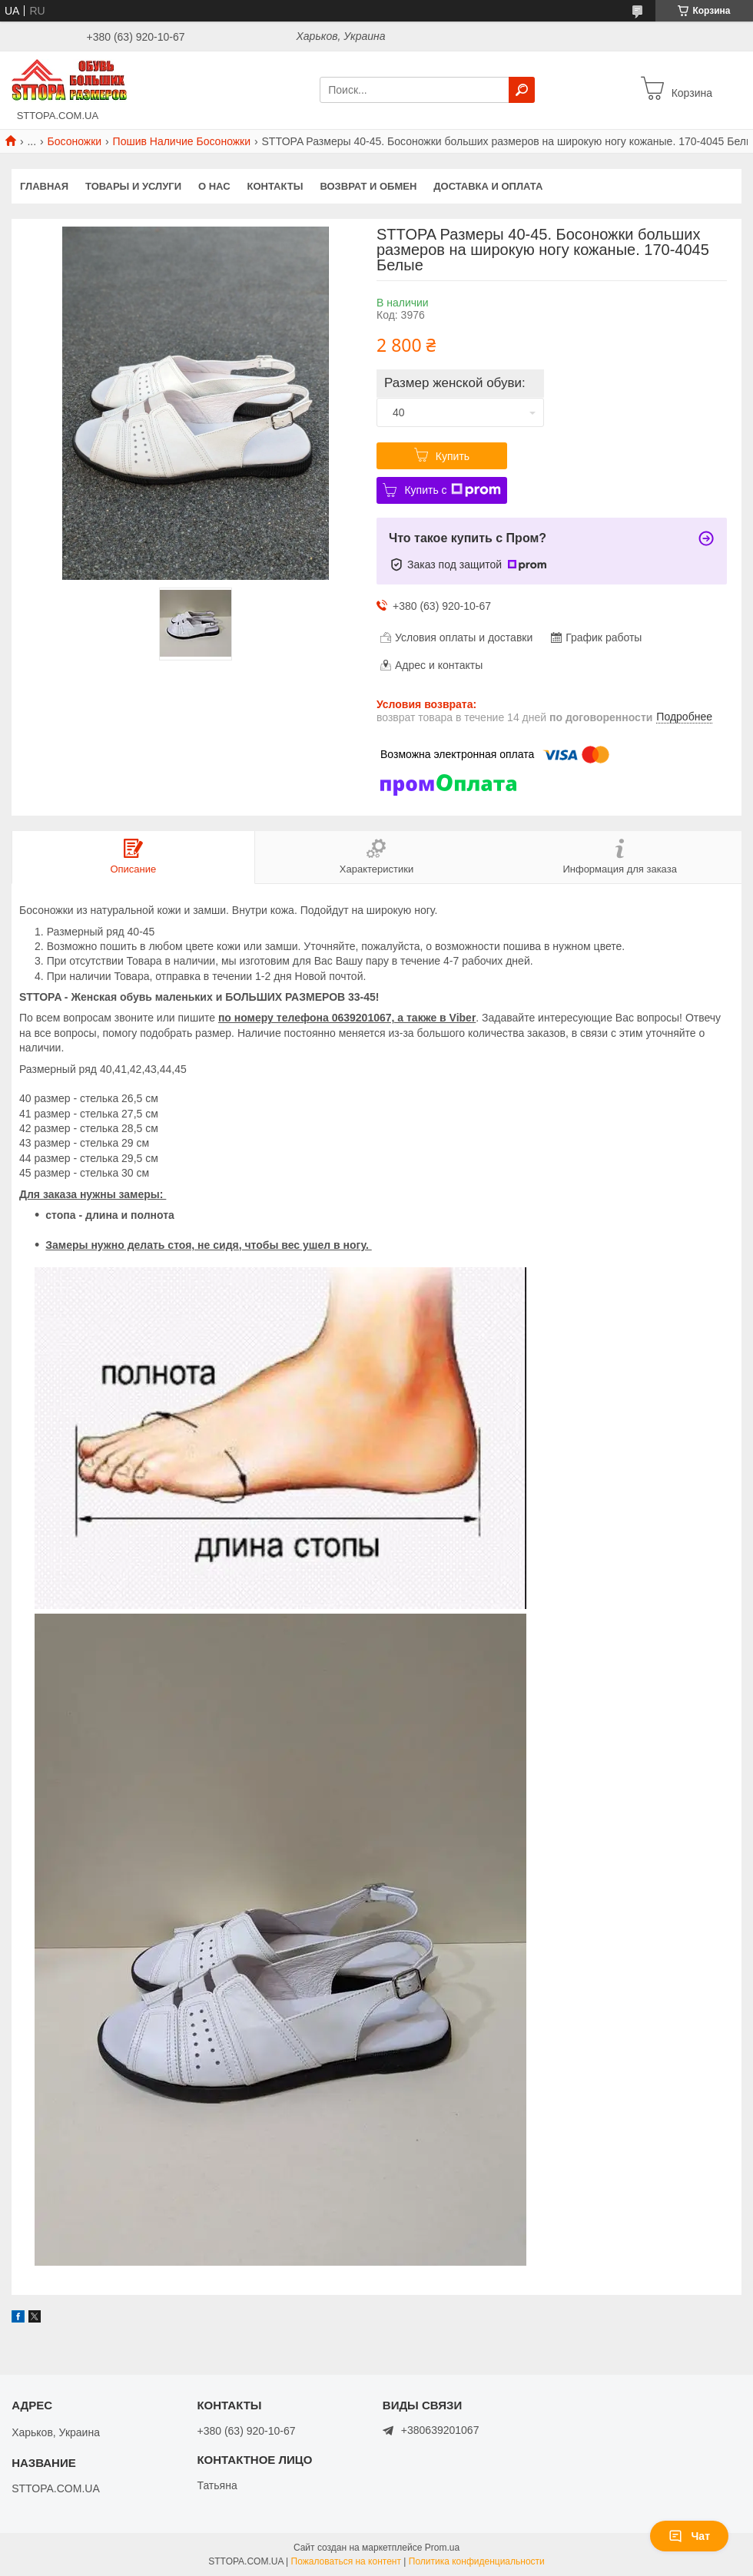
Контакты (275, 186)
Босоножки (75, 141)
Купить (452, 456)
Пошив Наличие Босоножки (182, 141)
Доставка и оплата (487, 186)
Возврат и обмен (368, 186)
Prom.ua (442, 2547)
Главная (44, 186)
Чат (689, 2536)
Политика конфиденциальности (477, 2561)
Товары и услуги (133, 186)
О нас (214, 186)
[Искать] (522, 90)
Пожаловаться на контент (346, 2561)
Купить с (452, 490)
